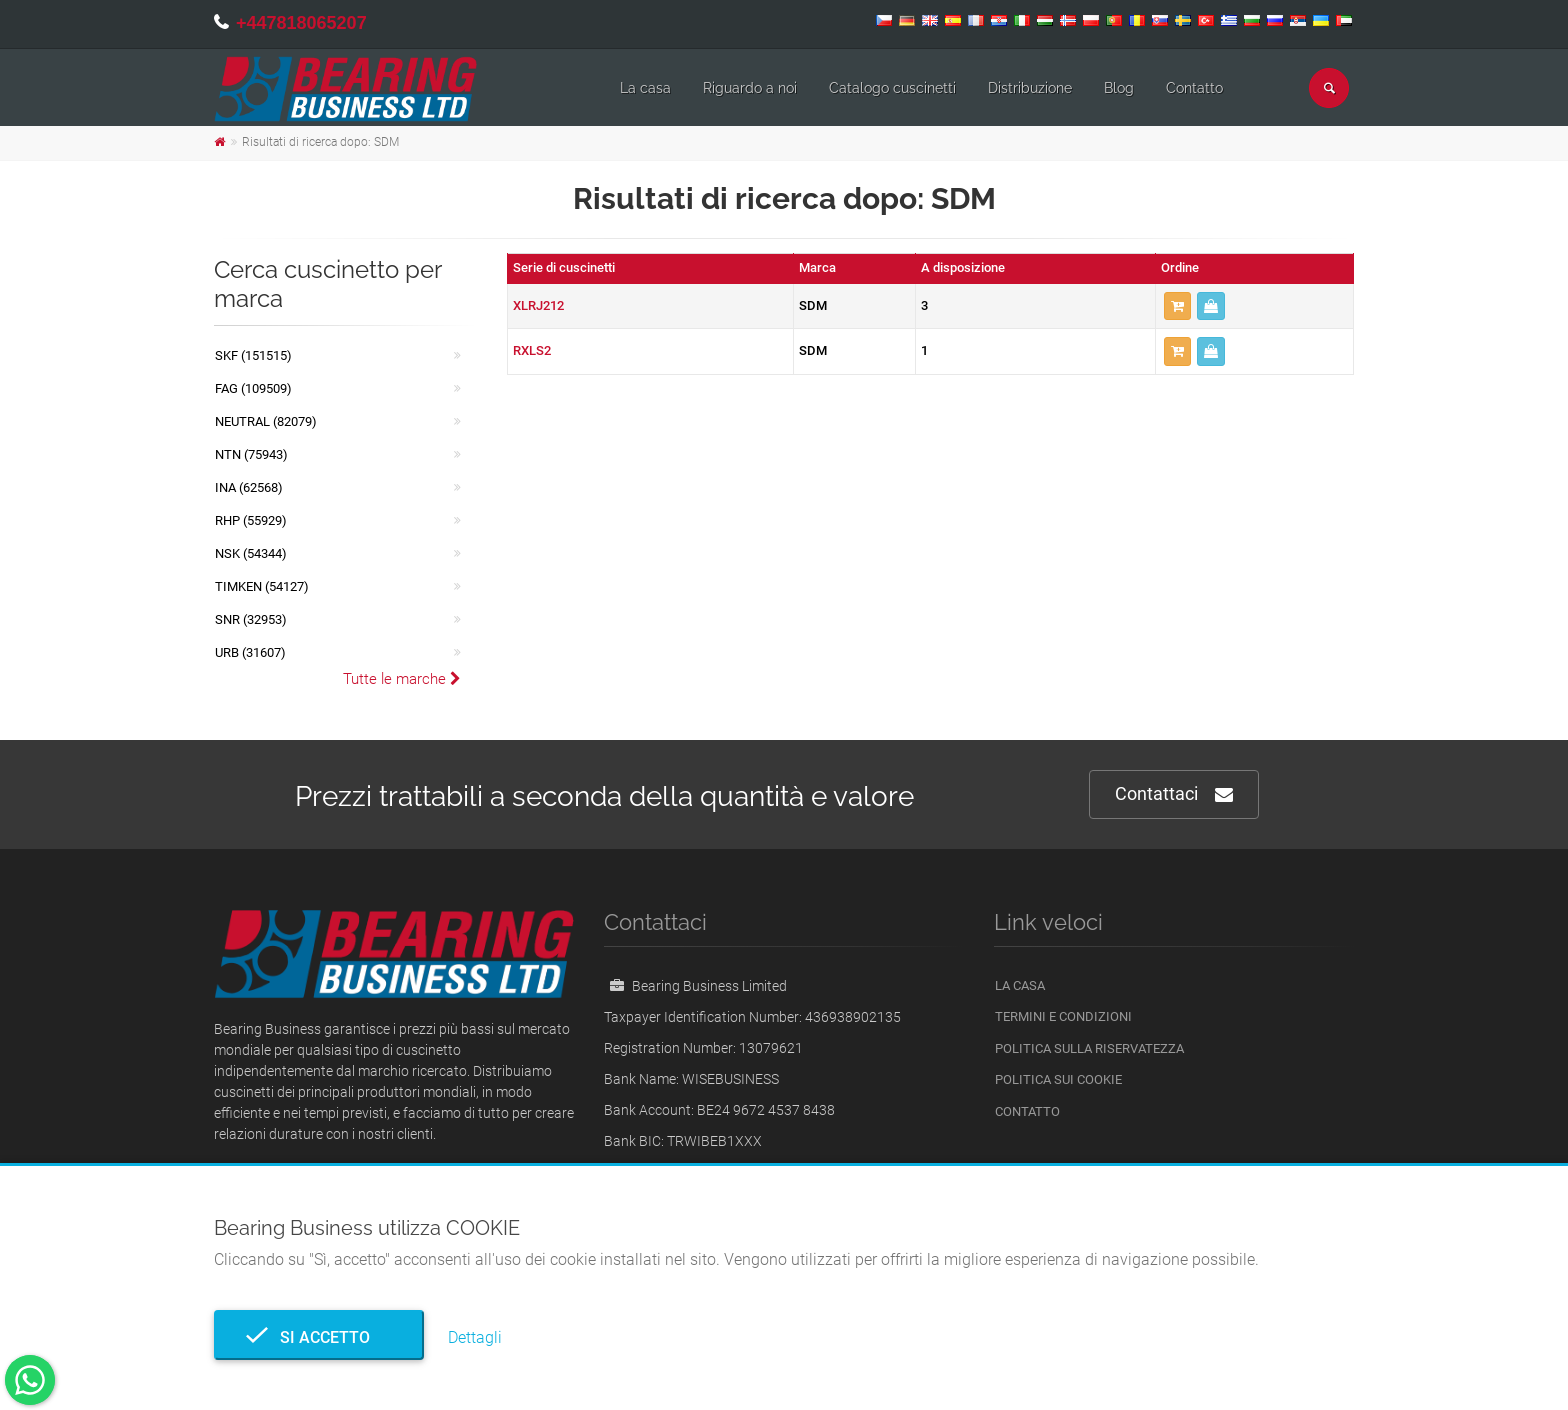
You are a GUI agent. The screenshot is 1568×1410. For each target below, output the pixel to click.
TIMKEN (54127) (262, 586)
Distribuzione (1030, 88)
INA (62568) (249, 487)
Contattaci (1174, 794)
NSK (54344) (251, 553)
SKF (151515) (253, 355)
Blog (1119, 88)
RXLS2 (532, 350)
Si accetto (319, 1337)
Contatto (1194, 88)
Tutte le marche (402, 679)
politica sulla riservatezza (1089, 1048)
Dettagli (475, 1337)
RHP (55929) (251, 520)
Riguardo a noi (750, 88)
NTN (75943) (251, 454)
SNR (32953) (251, 619)
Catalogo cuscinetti (892, 88)
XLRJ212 (538, 305)
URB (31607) (250, 652)
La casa (645, 88)
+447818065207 (301, 23)
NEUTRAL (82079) (266, 421)
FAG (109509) (253, 388)
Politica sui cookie (1058, 1079)
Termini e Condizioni (1063, 1016)
